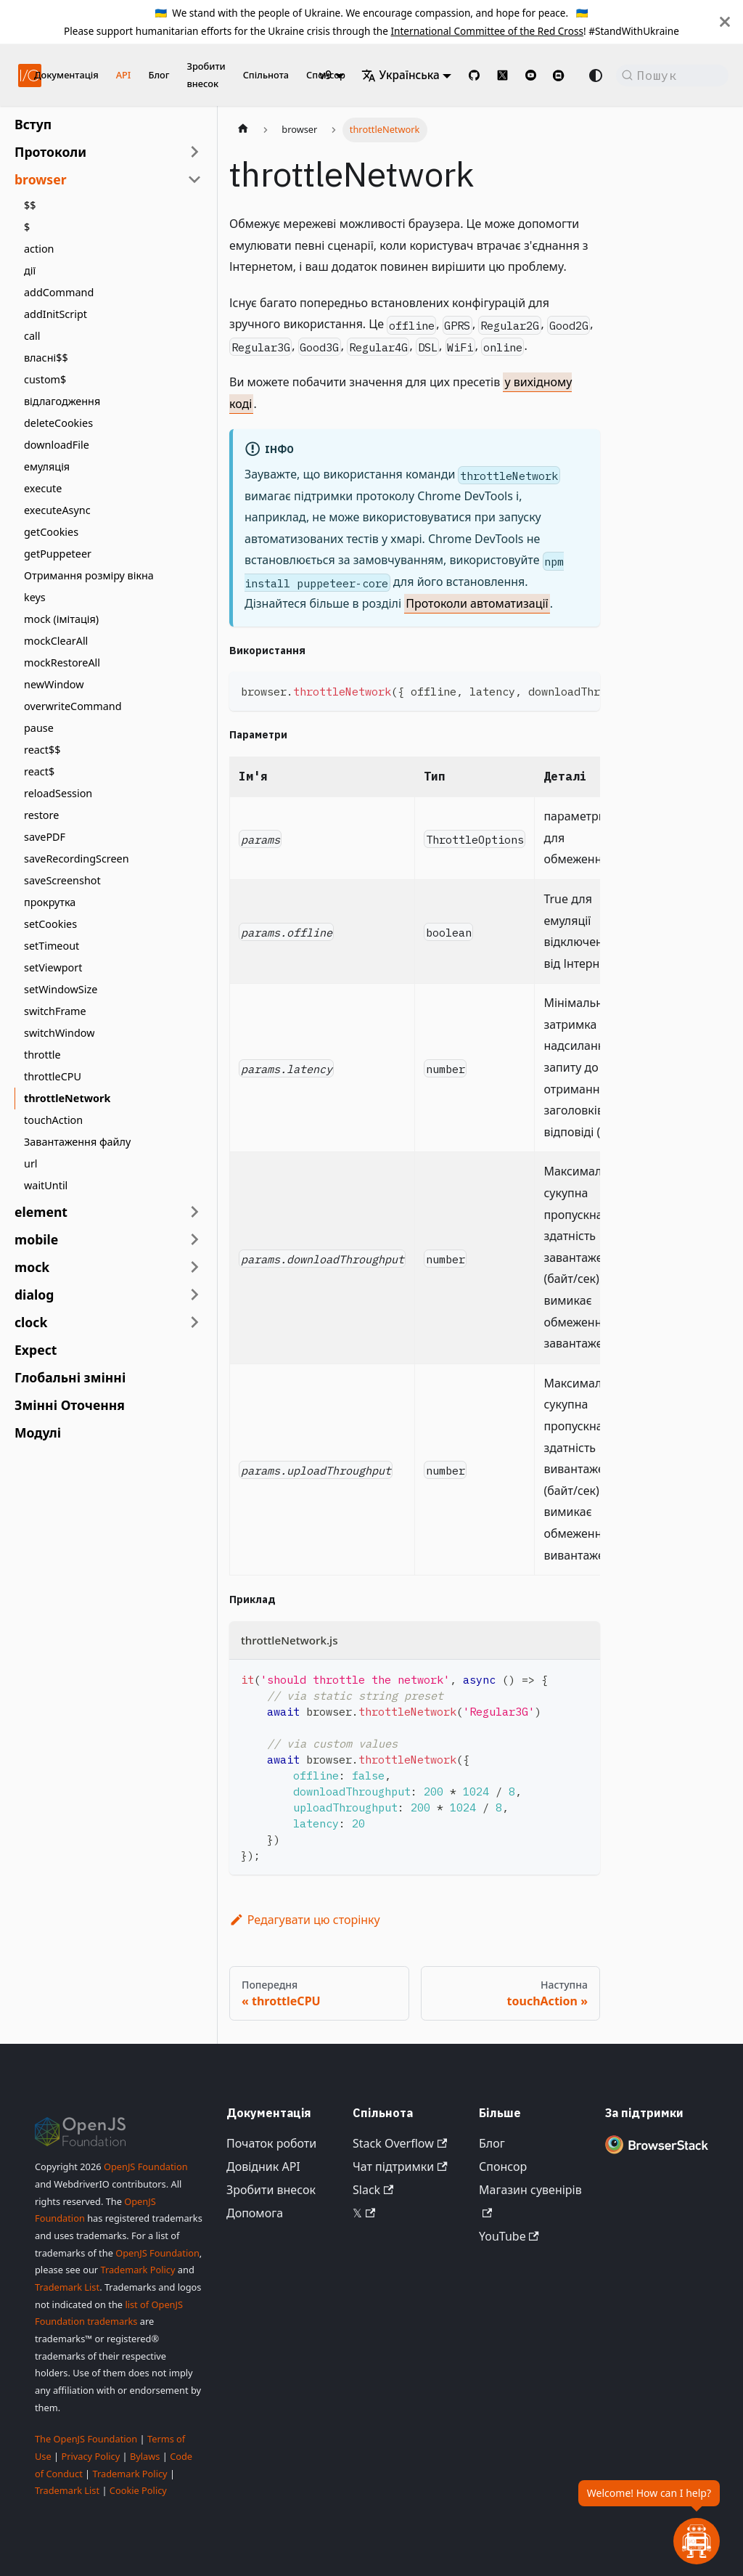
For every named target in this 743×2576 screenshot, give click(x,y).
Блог (158, 74)
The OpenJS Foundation (86, 2438)
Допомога (254, 2213)
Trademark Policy (137, 2269)
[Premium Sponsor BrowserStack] (656, 2153)
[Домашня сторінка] (243, 130)
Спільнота (266, 74)
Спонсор (503, 2166)
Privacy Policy (90, 2456)
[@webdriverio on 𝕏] (502, 75)
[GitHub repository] (474, 75)
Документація (66, 74)
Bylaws (145, 2456)
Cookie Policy (138, 2490)
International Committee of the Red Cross (486, 31)
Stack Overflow (400, 2143)
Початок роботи (271, 2143)
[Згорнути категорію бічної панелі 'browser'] (194, 179)
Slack (373, 2190)
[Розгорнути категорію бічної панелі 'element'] (194, 1211)
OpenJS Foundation (146, 2166)
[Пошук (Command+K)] (672, 75)
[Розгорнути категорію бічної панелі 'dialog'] (194, 1294)
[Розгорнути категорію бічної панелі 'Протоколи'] (194, 151)
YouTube (509, 2236)
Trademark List (67, 2287)
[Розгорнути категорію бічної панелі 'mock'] (194, 1267)
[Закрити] (725, 22)
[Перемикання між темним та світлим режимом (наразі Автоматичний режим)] (595, 75)
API (123, 74)
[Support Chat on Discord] (564, 75)
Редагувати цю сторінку (304, 1920)
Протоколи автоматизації (477, 603)
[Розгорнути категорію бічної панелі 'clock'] (194, 1322)
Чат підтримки (400, 2166)
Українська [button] (400, 75)
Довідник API (263, 2166)
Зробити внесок (205, 75)
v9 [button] (325, 75)
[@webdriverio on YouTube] (531, 75)
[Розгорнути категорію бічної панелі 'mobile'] (194, 1239)
